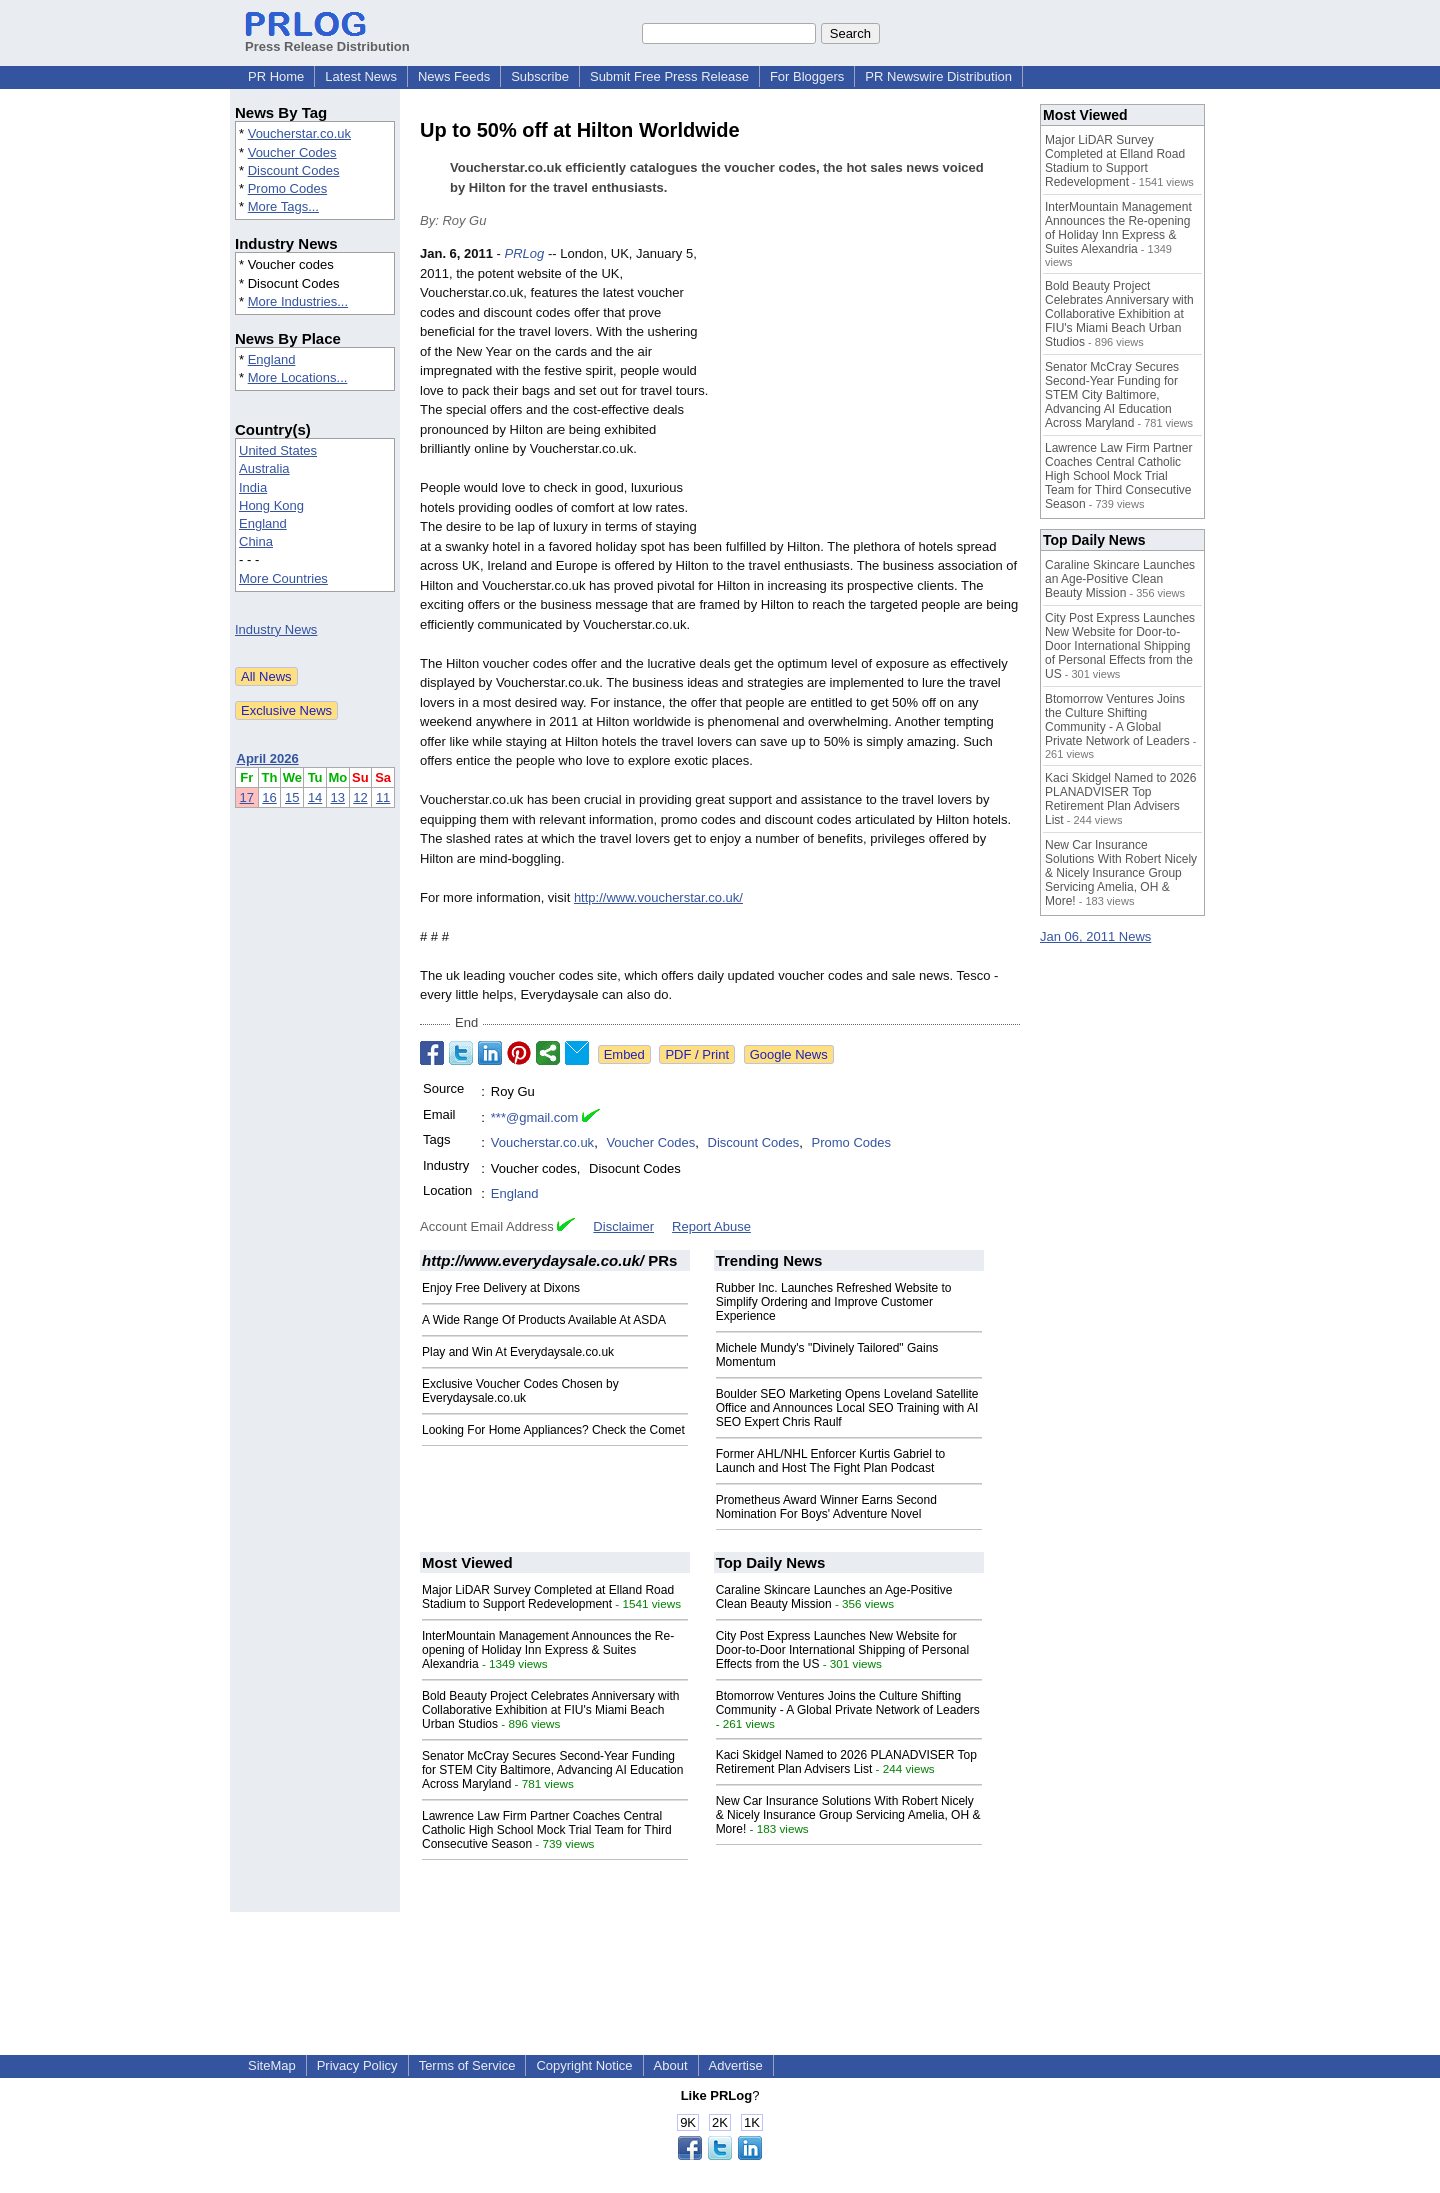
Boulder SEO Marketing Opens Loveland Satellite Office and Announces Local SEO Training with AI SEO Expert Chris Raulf (847, 1408)
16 (269, 797)
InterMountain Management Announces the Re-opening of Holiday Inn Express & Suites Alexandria (548, 1650)
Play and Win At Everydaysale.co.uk (518, 1352)
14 (315, 797)
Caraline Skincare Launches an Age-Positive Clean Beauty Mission (1120, 579)
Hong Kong (271, 505)
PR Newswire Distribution (938, 76)
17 (247, 797)
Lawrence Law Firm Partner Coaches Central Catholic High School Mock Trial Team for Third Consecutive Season (547, 1830)
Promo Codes (287, 188)
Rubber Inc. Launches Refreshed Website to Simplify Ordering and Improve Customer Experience (834, 1302)
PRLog (525, 253)
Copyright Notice (584, 2065)
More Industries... (298, 301)
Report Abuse (711, 1226)
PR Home (276, 76)
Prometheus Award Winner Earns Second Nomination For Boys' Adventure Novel (826, 1507)
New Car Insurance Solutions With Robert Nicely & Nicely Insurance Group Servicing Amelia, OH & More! (848, 1815)
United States (278, 450)
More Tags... (283, 206)
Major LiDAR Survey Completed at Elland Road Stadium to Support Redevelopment (548, 1597)
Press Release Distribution (327, 39)
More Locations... (298, 377)
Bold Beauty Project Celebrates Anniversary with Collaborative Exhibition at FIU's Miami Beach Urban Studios (550, 1710)
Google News (789, 1054)
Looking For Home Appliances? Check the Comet (553, 1430)
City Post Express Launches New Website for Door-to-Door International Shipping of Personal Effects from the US (842, 1650)
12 (360, 797)
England (272, 359)
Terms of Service (467, 2065)
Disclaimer (623, 1226)
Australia (264, 468)
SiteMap (272, 2065)
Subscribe (540, 76)
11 (383, 797)
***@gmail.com (535, 1117)
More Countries (283, 578)
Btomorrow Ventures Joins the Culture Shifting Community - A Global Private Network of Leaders (848, 1703)
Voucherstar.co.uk (299, 133)
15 (292, 797)
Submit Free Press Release (669, 76)
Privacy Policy (357, 2065)
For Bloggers (807, 76)
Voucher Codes (292, 152)
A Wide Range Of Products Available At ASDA (544, 1320)
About (671, 2065)
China (256, 541)
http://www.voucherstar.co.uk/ (658, 897)
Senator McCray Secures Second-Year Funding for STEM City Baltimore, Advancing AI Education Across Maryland (552, 1770)
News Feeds (454, 76)
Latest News (361, 76)
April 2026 (268, 758)
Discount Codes (294, 170)
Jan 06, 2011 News (1095, 936)
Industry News (276, 629)
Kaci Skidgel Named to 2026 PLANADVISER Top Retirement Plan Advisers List (846, 1762)
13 (338, 797)
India (253, 487)
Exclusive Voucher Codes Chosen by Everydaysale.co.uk (520, 1391)
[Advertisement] (870, 391)
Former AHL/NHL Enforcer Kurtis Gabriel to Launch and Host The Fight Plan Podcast (831, 1461)
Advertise (736, 2065)
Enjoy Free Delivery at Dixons (501, 1288)
